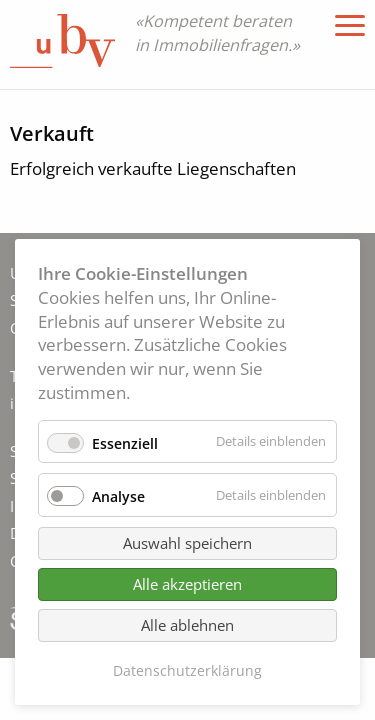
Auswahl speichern (187, 543)
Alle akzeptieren (187, 584)
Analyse (118, 496)
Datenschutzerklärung (187, 670)
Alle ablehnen (187, 625)
